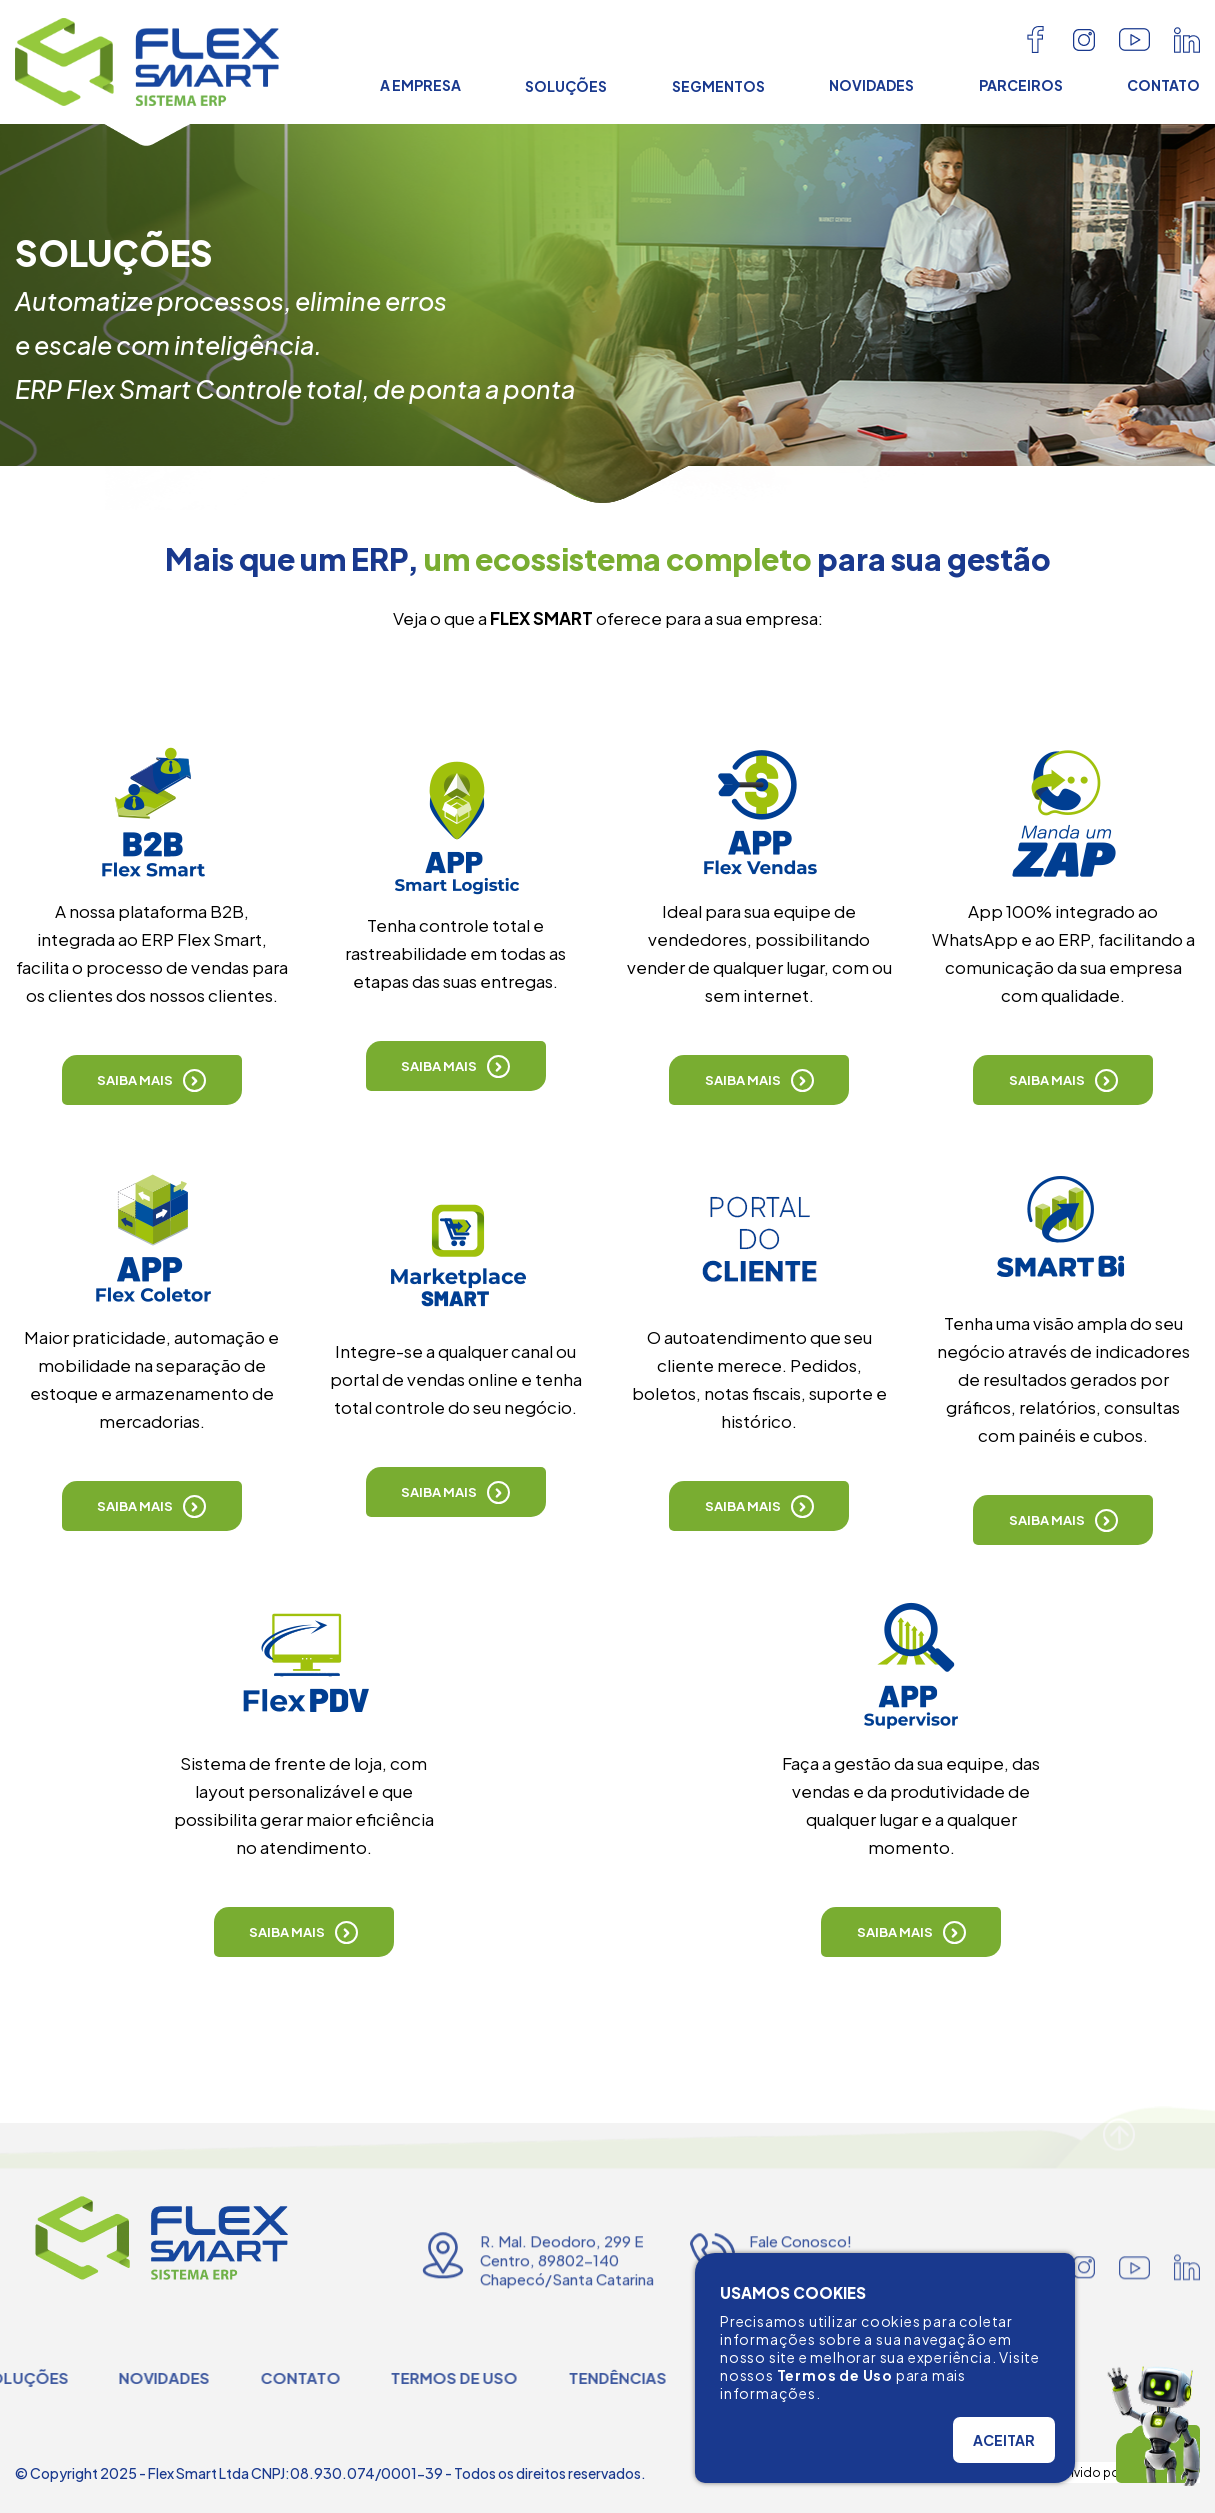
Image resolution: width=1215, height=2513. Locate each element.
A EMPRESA (420, 85)
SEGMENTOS (718, 86)
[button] (152, 1080)
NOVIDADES (871, 85)
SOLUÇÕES (566, 86)
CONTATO (1163, 85)
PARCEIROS (1021, 85)
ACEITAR (1004, 2440)
